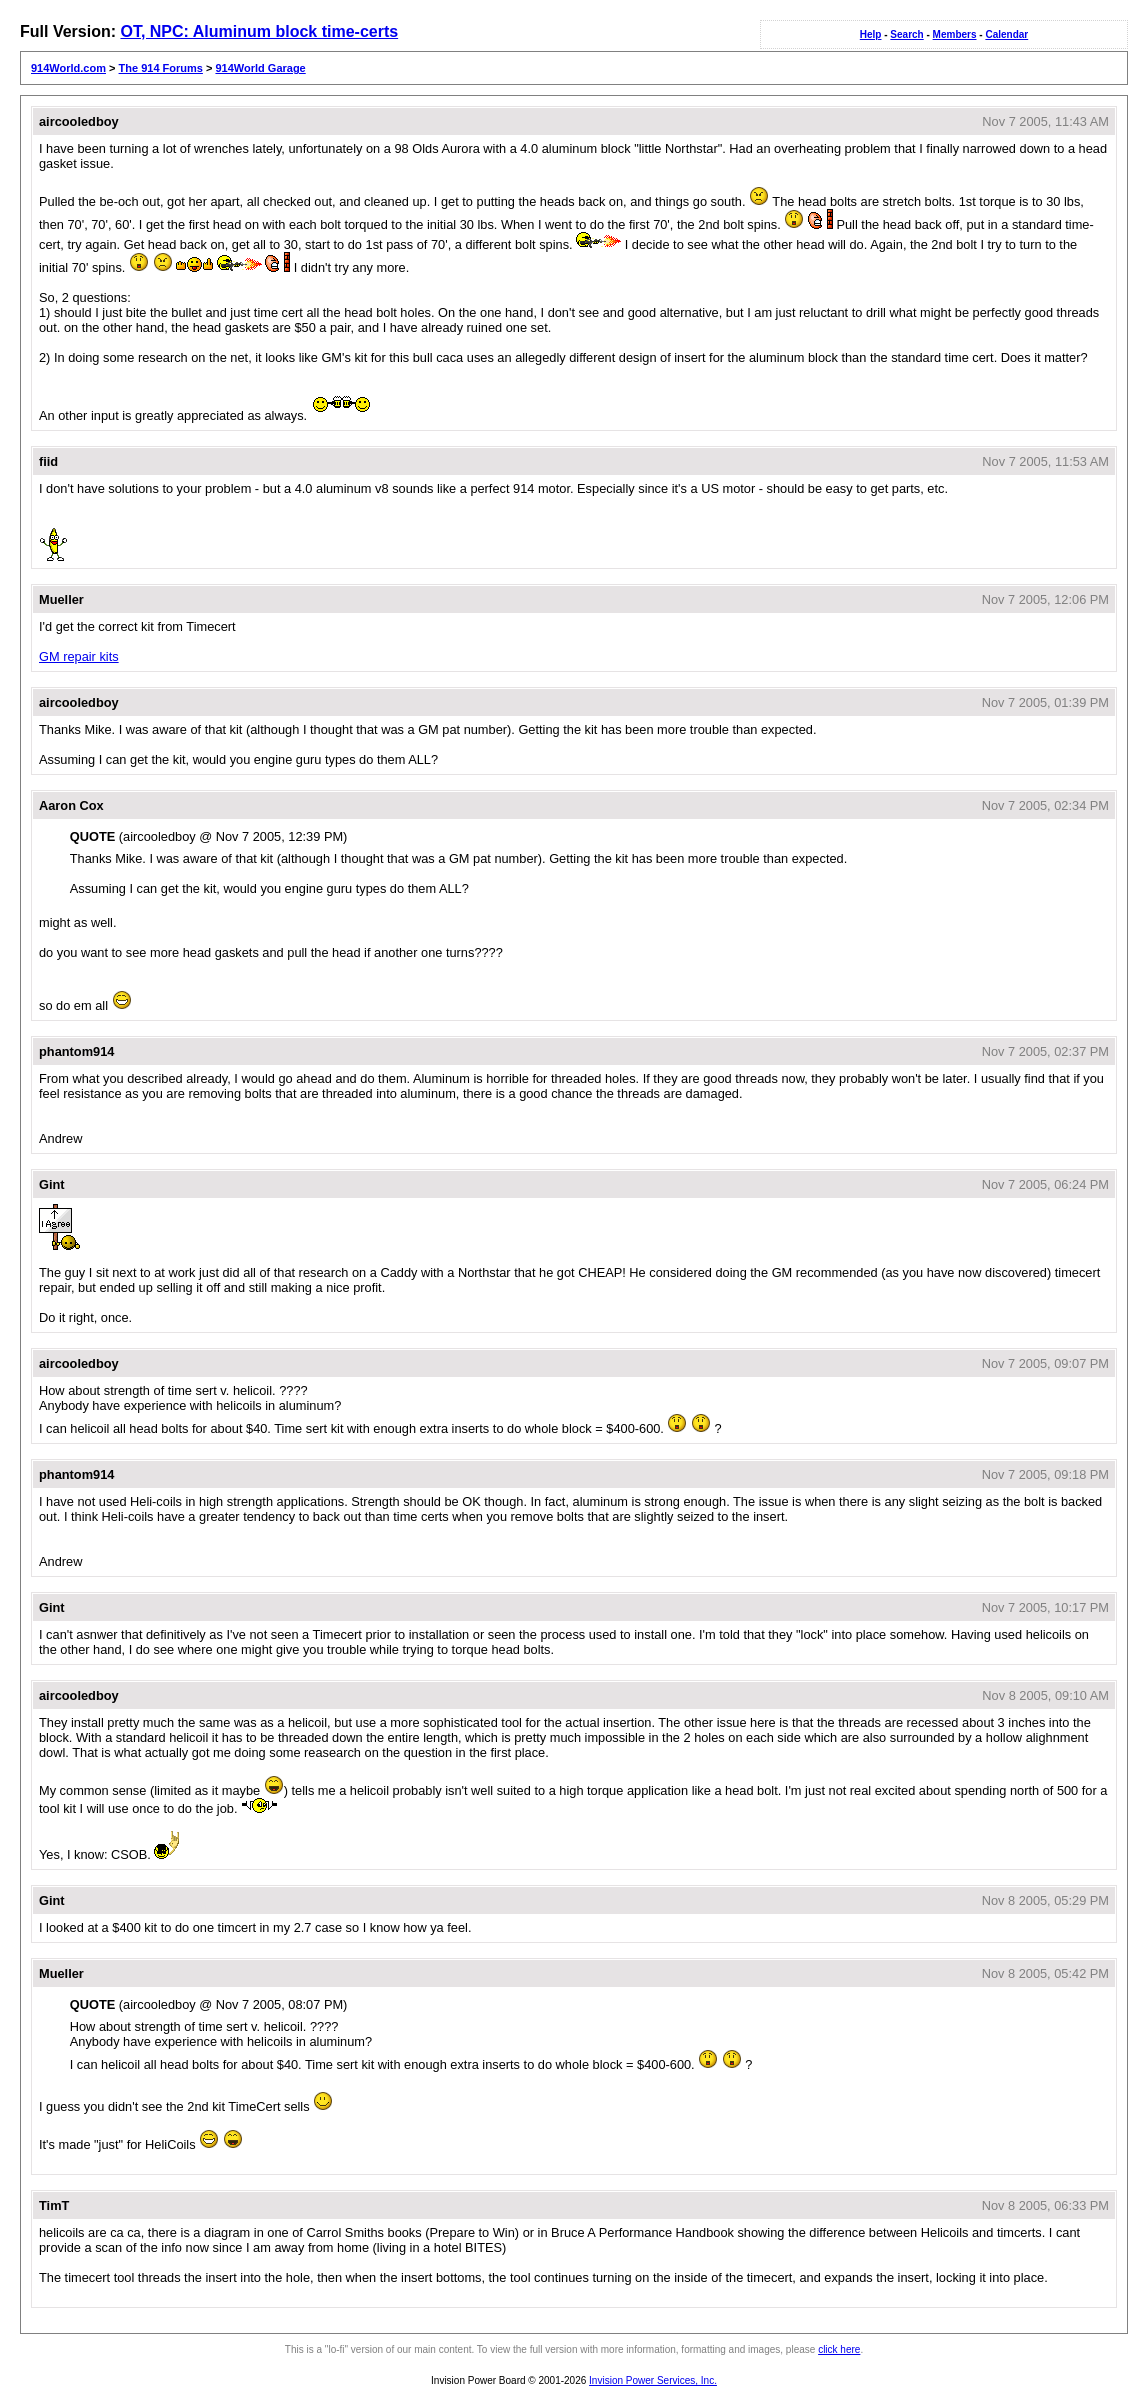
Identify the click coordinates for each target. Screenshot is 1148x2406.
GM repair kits (79, 656)
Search (906, 34)
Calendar (1006, 34)
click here (839, 2349)
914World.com (68, 68)
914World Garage (260, 68)
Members (955, 34)
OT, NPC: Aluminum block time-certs (259, 31)
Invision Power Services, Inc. (653, 2380)
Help (871, 34)
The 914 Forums (161, 68)
